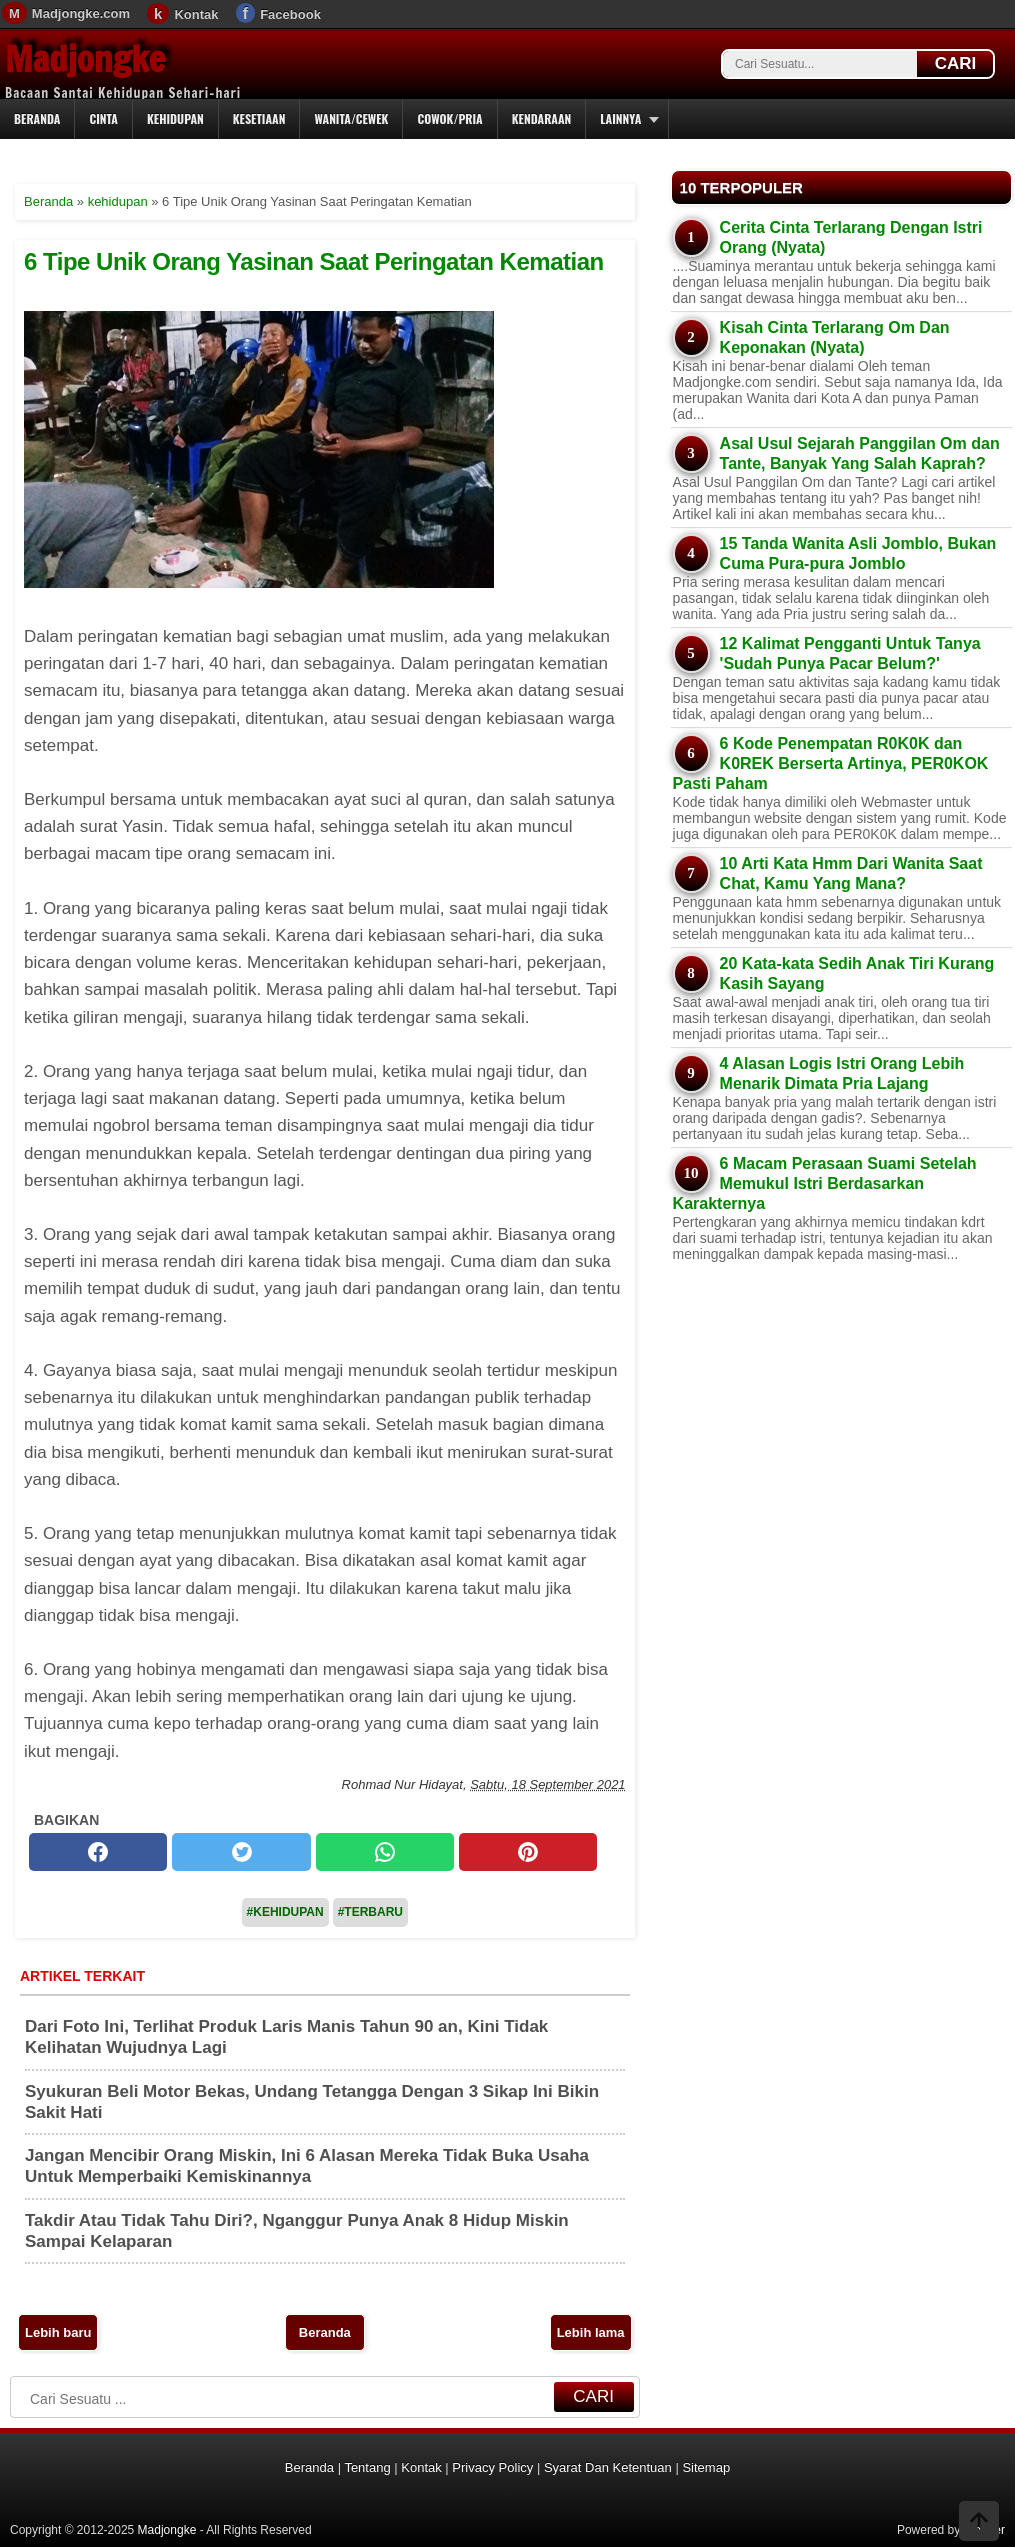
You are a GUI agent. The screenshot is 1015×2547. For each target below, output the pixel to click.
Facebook (290, 14)
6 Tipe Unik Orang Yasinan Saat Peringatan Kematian (314, 261)
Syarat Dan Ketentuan (608, 2467)
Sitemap (706, 2467)
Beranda (37, 118)
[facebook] (98, 1852)
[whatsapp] (385, 1852)
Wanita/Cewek (351, 118)
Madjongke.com (81, 13)
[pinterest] (528, 1852)
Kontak (196, 14)
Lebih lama (591, 2332)
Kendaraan (542, 118)
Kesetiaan (259, 118)
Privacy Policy (492, 2467)
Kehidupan (175, 118)
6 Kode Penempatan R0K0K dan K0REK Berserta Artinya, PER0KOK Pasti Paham (831, 763)
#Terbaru (370, 1912)
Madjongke (85, 59)
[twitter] (241, 1852)
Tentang (367, 2467)
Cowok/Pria (449, 118)
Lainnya (620, 118)
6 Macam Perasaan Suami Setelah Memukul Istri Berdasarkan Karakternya (825, 1183)
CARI (956, 63)
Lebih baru (58, 2332)
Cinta (103, 118)
